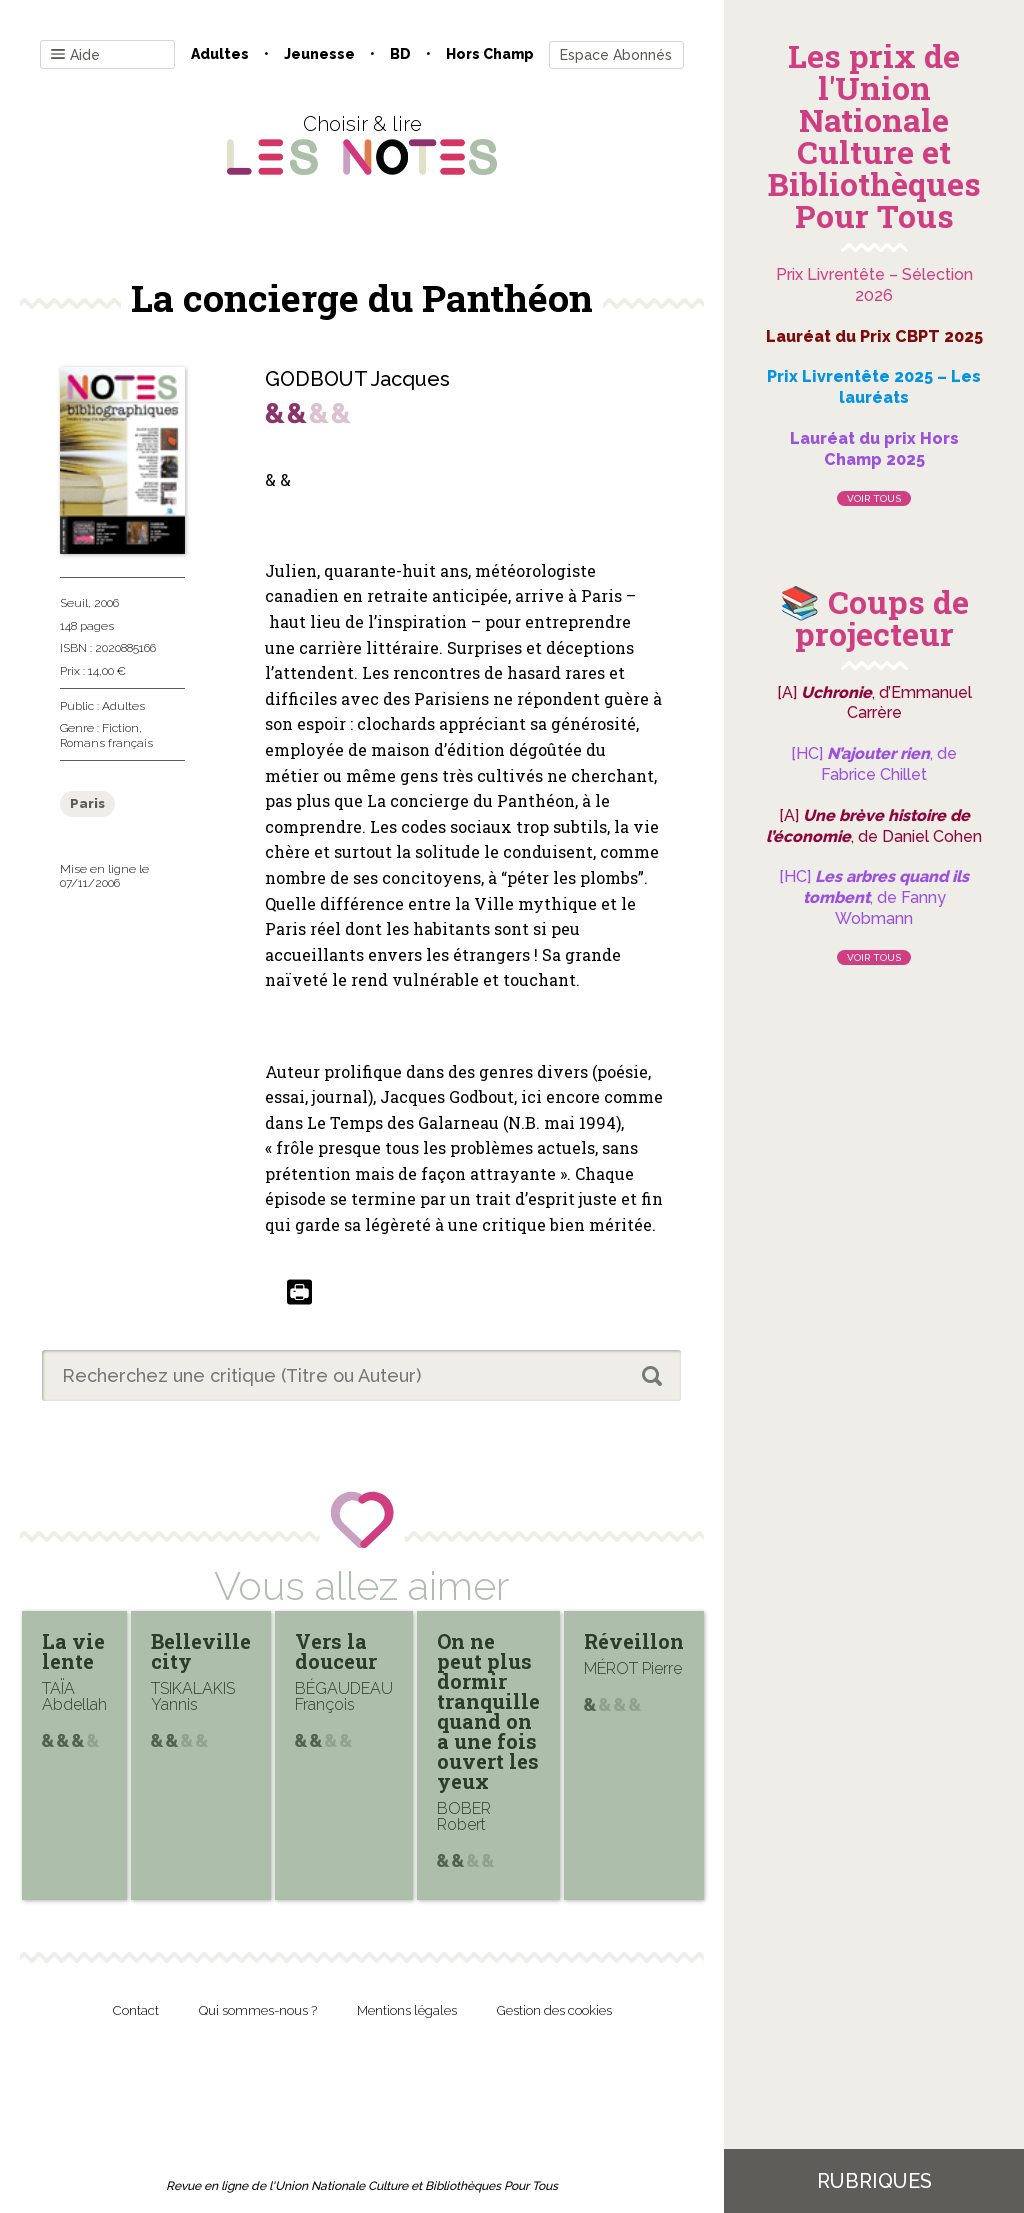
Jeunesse (319, 54)
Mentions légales (407, 2010)
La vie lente (73, 1651)
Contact (136, 2010)
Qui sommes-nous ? (258, 2010)
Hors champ (490, 54)
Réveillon (634, 1641)
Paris (87, 803)
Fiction (120, 728)
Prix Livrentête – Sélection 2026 (874, 285)
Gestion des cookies (554, 2010)
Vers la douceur (336, 1651)
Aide (75, 55)
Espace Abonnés (616, 55)
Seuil (74, 603)
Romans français (106, 743)
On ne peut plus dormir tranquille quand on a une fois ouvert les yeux (488, 1711)
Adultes (220, 54)
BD (400, 54)
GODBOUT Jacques (357, 379)
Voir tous (874, 498)
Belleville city (201, 1651)
